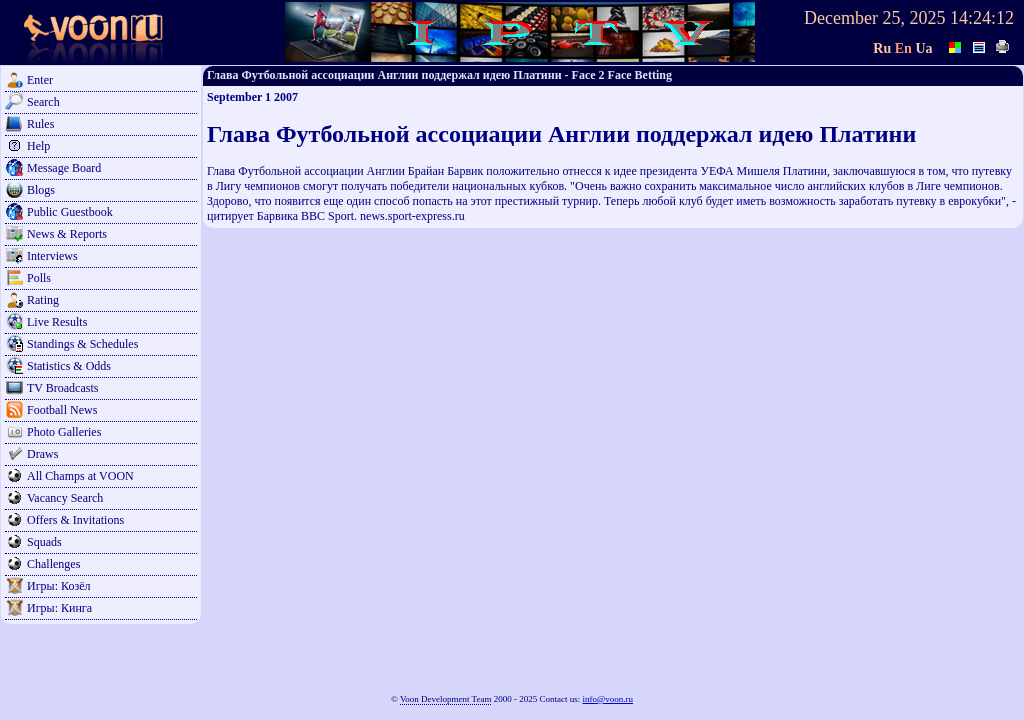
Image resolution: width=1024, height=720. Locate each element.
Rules (40, 124)
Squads (44, 542)
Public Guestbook (70, 212)
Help (38, 146)
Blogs (41, 190)
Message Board (64, 168)
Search (43, 102)
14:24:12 (982, 18)
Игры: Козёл (58, 586)
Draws (42, 454)
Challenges (53, 564)
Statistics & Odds (69, 366)
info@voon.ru (607, 699)
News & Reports (67, 234)
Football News (62, 410)
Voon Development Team (446, 699)
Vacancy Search (65, 498)
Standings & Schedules (82, 344)
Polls (39, 278)
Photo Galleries (64, 432)
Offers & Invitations (75, 520)
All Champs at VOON (80, 476)
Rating (43, 300)
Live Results (57, 322)
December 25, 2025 (874, 18)
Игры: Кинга (59, 608)
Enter (40, 80)
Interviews (52, 256)
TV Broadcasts (62, 388)
